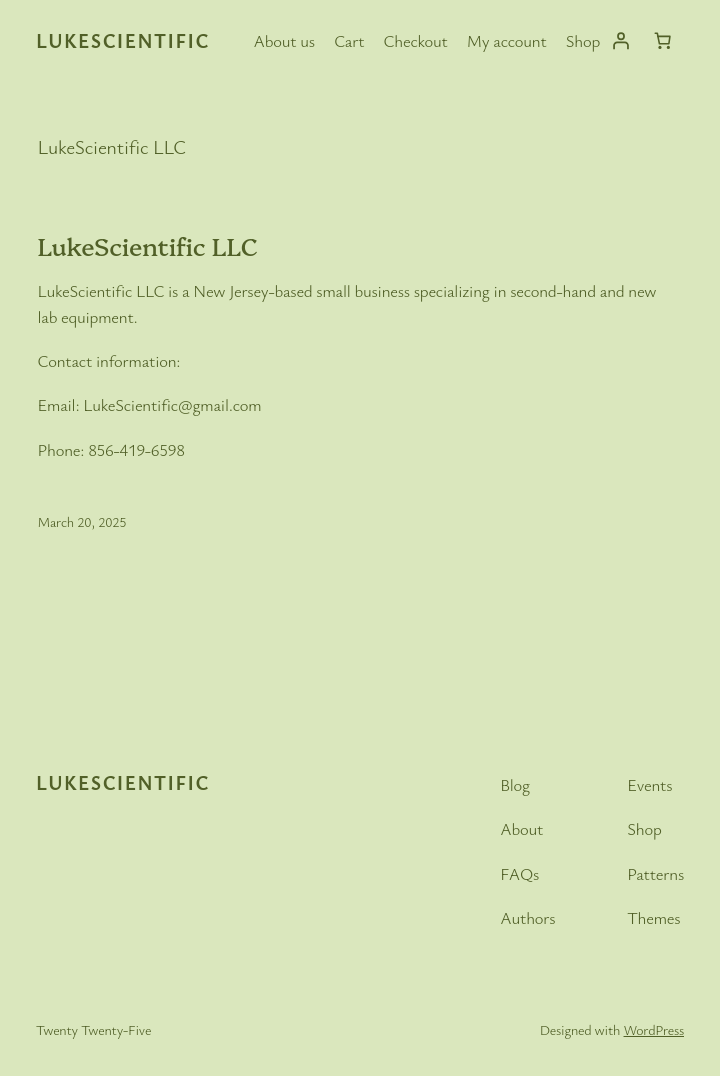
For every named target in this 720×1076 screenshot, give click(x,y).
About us (284, 40)
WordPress (654, 1029)
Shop (583, 40)
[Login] (621, 41)
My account (507, 40)
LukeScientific (123, 40)
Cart (349, 40)
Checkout (416, 40)
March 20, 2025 (82, 521)
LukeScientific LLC (148, 245)
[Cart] (663, 41)
